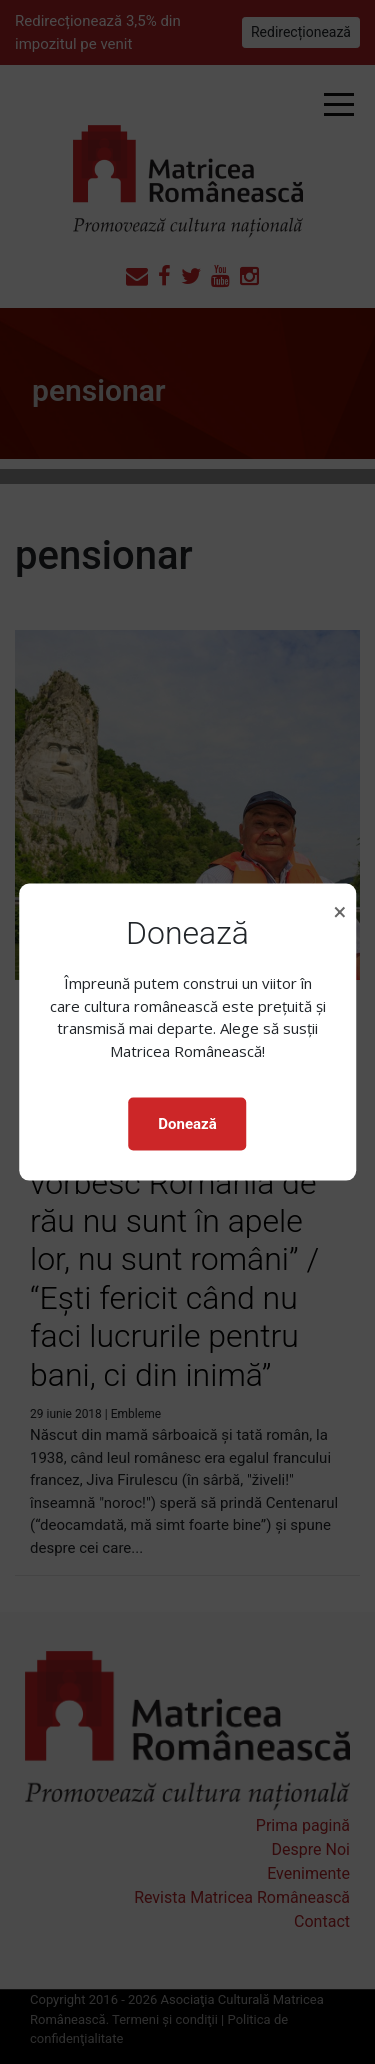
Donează (187, 1124)
